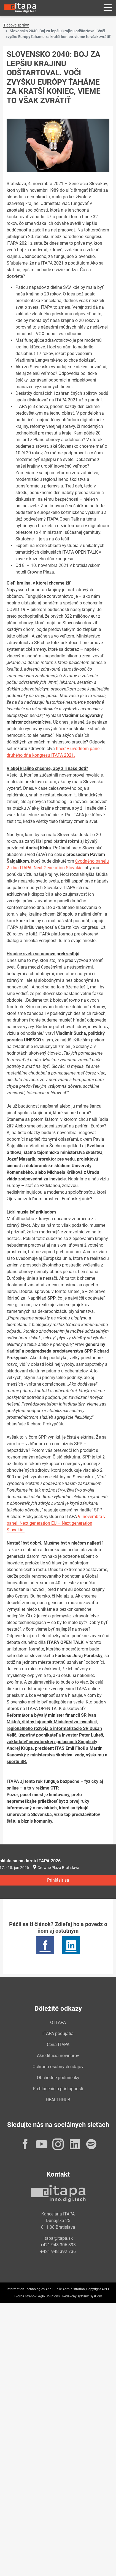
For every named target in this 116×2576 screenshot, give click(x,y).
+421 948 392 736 (58, 2251)
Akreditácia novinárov (58, 2055)
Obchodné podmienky (58, 2077)
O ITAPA (58, 2022)
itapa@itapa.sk (58, 2238)
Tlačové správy (16, 25)
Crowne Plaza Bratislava (58, 1867)
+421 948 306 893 (58, 2244)
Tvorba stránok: (25, 2296)
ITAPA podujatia (58, 2033)
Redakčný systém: (75, 2296)
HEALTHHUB (58, 2099)
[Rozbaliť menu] (108, 7)
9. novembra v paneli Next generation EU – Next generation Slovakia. (56, 1523)
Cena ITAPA (58, 2044)
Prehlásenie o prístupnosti (58, 2088)
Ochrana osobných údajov (58, 2066)
